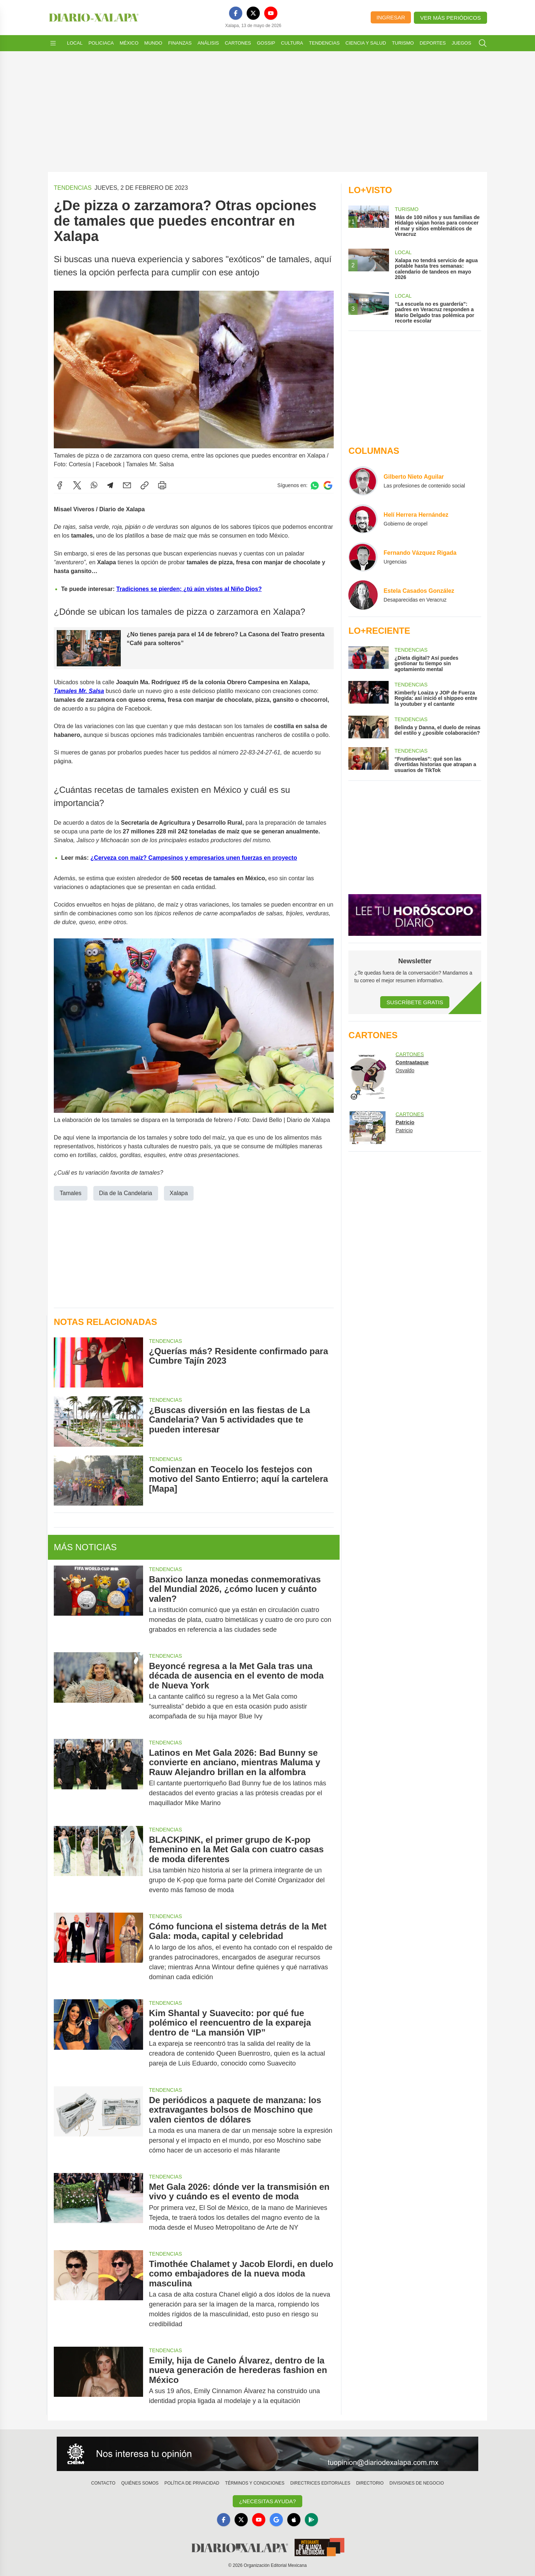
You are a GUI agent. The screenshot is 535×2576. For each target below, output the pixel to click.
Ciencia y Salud (365, 43)
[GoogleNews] (276, 2519)
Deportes (433, 43)
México (129, 43)
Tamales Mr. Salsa (79, 691)
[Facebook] (235, 13)
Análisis (208, 43)
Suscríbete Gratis (414, 1002)
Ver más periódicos (450, 18)
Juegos (461, 43)
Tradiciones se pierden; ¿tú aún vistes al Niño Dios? (189, 588)
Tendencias (324, 43)
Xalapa (179, 1193)
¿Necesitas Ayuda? (267, 2501)
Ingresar (391, 17)
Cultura (292, 43)
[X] (253, 13)
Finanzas (179, 43)
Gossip (266, 43)
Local (75, 43)
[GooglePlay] (311, 2519)
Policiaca (101, 43)
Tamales (71, 1193)
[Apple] (293, 2519)
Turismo (403, 43)
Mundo (153, 43)
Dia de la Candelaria (125, 1193)
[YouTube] (270, 13)
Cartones (238, 43)
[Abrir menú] (53, 43)
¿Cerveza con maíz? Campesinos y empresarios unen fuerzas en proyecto (193, 857)
